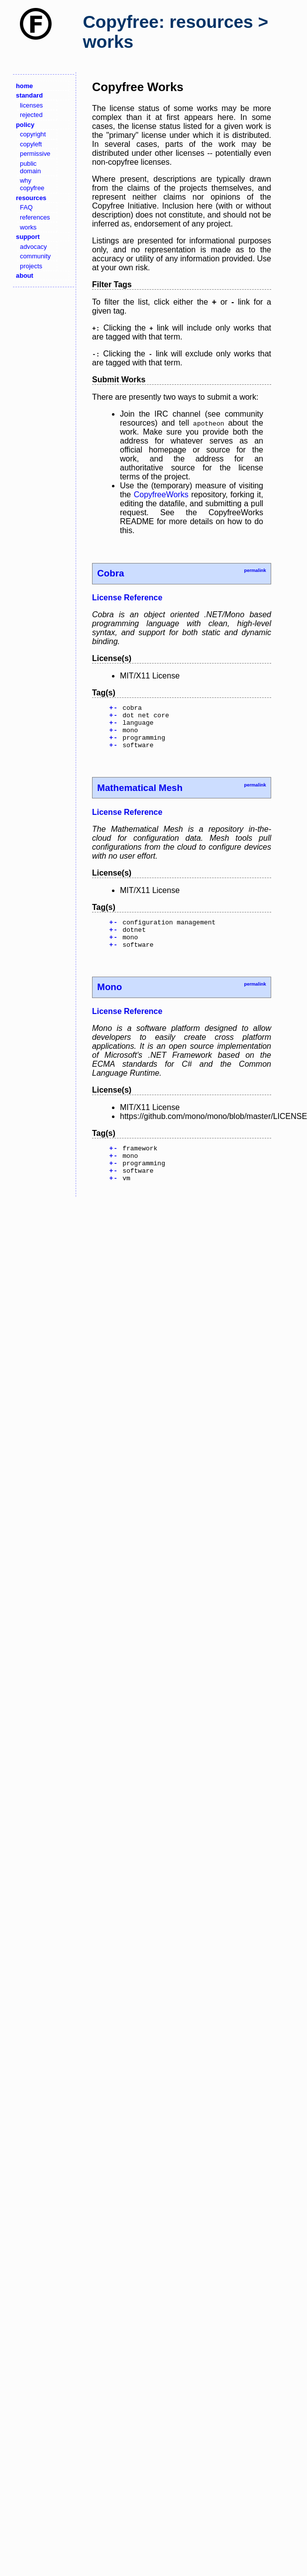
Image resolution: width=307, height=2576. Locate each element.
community (35, 256)
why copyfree (32, 184)
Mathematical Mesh (140, 796)
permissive (35, 153)
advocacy (33, 246)
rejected (31, 114)
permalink (255, 570)
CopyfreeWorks (161, 494)
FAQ (26, 207)
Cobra (110, 573)
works (28, 227)
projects (31, 266)
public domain (30, 167)
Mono (109, 1002)
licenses (31, 105)
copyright (33, 134)
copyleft (31, 144)
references (35, 217)
